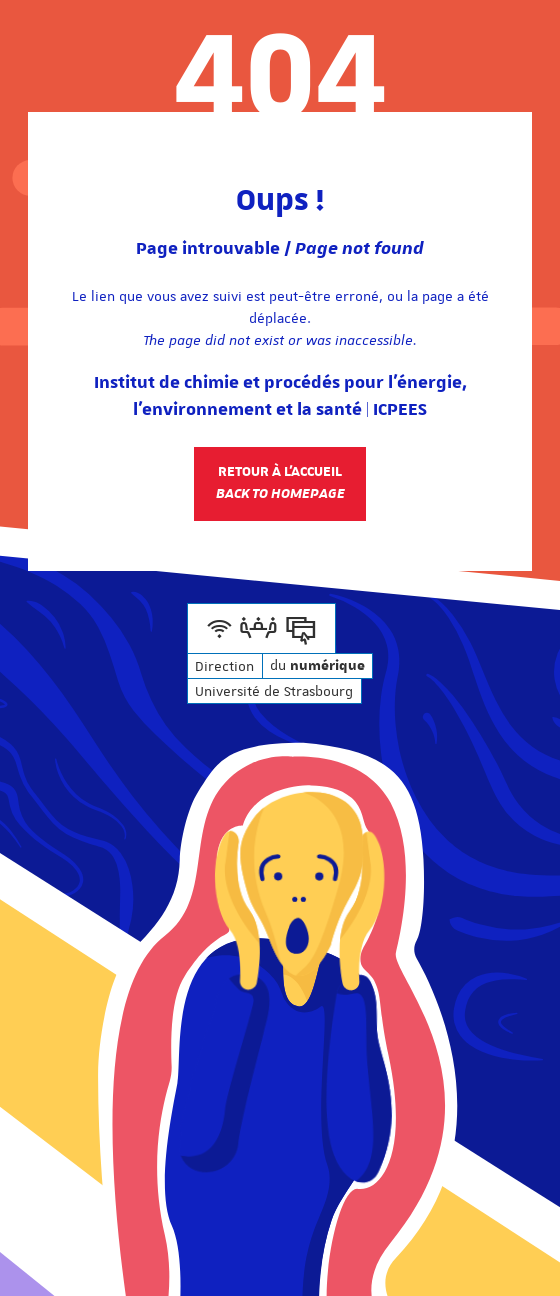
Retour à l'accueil (280, 483)
